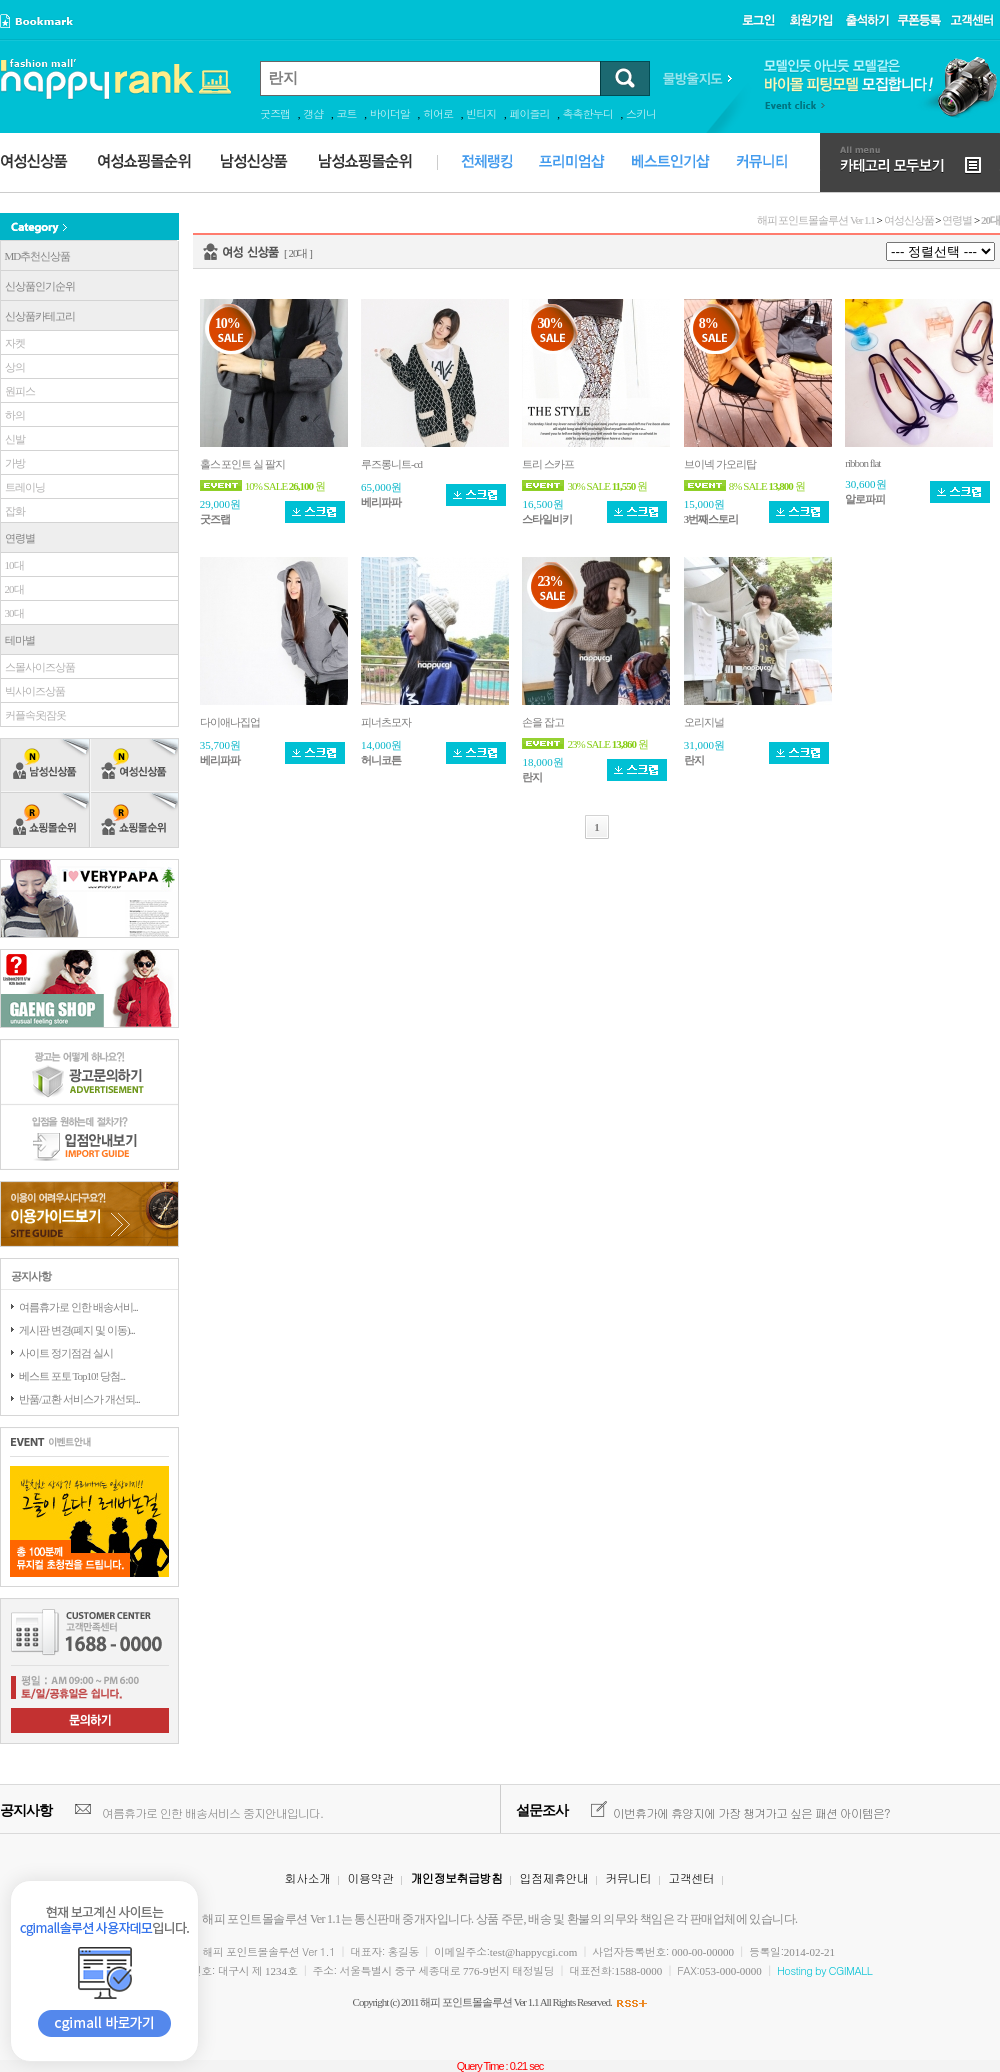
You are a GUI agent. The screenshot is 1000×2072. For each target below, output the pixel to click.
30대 (12, 613)
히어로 (438, 113)
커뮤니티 (628, 1877)
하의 (13, 415)
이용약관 (370, 1877)
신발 (13, 439)
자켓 (13, 343)
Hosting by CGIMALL (824, 1970)
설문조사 (542, 1810)
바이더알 (390, 113)
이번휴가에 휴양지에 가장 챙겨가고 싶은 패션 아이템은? (751, 1812)
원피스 (18, 391)
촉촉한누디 (588, 113)
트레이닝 (23, 487)
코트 (347, 113)
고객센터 (691, 1877)
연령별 (957, 220)
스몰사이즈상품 (38, 667)
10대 (12, 565)
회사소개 (308, 1877)
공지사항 (26, 1810)
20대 (12, 589)
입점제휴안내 (553, 1877)
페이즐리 (530, 113)
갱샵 (313, 113)
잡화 (13, 511)
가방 (13, 463)
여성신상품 (909, 220)
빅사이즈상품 (33, 691)
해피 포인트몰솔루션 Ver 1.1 (816, 220)
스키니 (641, 113)
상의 (13, 367)
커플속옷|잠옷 (33, 715)
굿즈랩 (275, 113)
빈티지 (481, 113)
